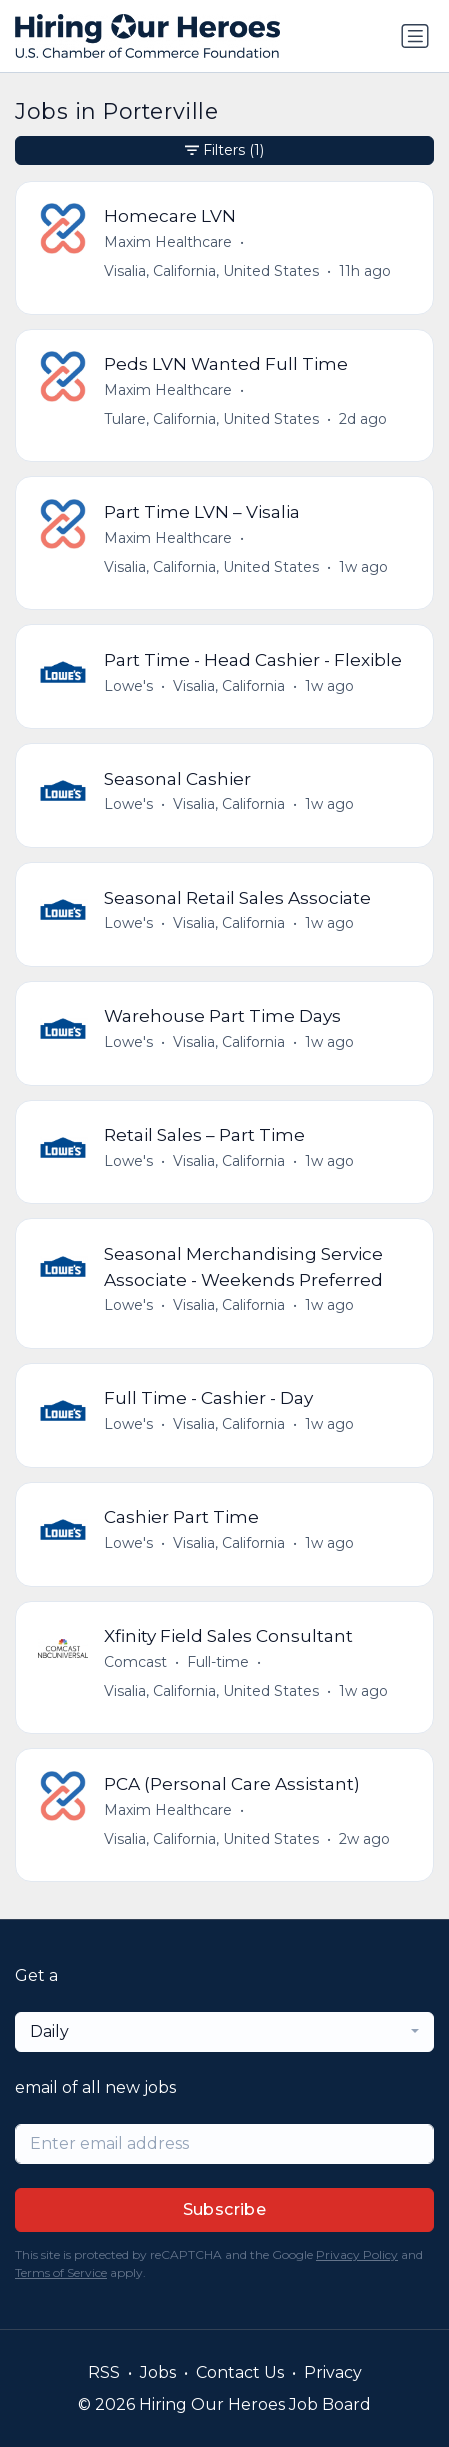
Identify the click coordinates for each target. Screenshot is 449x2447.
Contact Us (240, 2372)
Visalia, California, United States (211, 271)
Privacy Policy (357, 2254)
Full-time (218, 1662)
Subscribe (225, 2209)
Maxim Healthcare (168, 242)
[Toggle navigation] (415, 36)
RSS (104, 2372)
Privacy (333, 2372)
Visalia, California (229, 686)
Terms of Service (61, 2272)
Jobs (158, 2372)
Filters (224, 150)
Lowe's (128, 686)
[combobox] (224, 2032)
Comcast (135, 1662)
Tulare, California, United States (211, 419)
